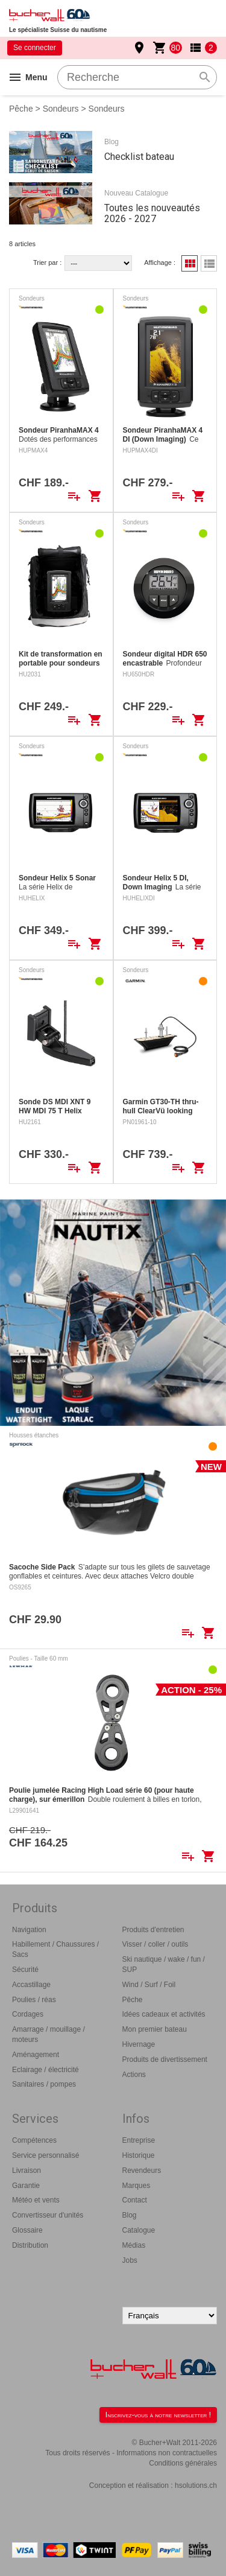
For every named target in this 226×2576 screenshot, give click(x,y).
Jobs (129, 2260)
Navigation (29, 1930)
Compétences (34, 2140)
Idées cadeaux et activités (164, 2014)
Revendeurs (142, 2170)
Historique (138, 2155)
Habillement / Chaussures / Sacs (55, 1949)
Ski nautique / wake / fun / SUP (163, 1964)
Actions (134, 2074)
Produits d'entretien (153, 1930)
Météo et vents (36, 2200)
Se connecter (34, 47)
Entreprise (138, 2140)
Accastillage (31, 1984)
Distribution (30, 2245)
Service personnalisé (45, 2155)
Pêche (21, 108)
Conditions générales (183, 2463)
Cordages (27, 2014)
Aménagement (35, 2054)
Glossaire (27, 2230)
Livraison (26, 2170)
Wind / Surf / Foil (149, 1984)
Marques (136, 2185)
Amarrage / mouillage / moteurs (48, 2034)
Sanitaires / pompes (44, 2084)
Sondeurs (61, 108)
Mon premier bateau (154, 2029)
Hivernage (138, 2044)
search (205, 77)
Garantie (26, 2185)
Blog (129, 2215)
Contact (134, 2200)
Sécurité (25, 1969)
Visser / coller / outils (155, 1944)
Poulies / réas (34, 2000)
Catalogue (138, 2230)
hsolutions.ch (196, 2485)
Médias (134, 2245)
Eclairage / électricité (45, 2070)
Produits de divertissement (164, 2059)
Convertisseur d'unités (47, 2215)
